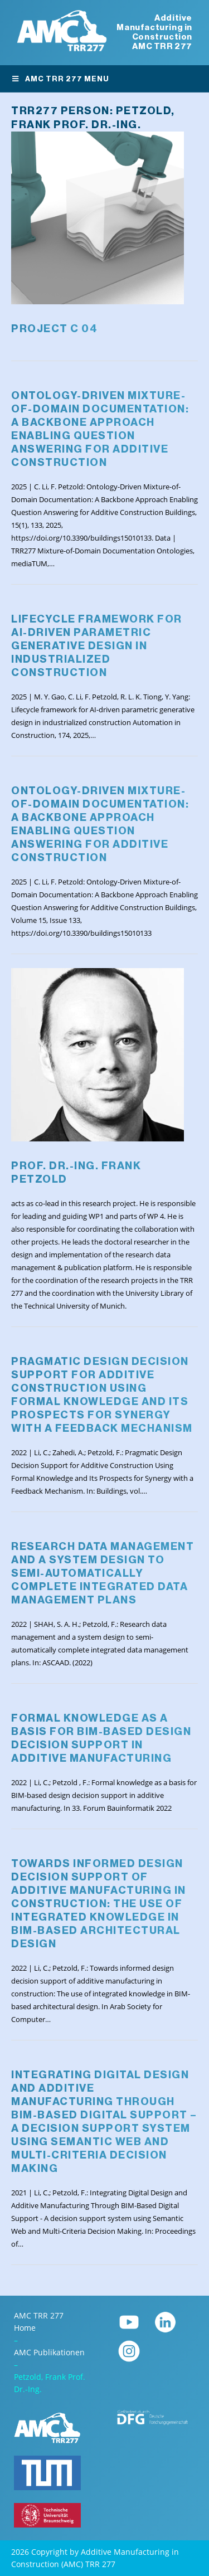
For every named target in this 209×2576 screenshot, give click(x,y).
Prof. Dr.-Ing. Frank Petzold (76, 1172)
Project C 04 (54, 328)
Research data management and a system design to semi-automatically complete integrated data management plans (102, 1573)
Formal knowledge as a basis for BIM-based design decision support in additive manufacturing (101, 1738)
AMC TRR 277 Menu (60, 78)
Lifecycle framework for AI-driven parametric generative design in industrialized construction (96, 646)
